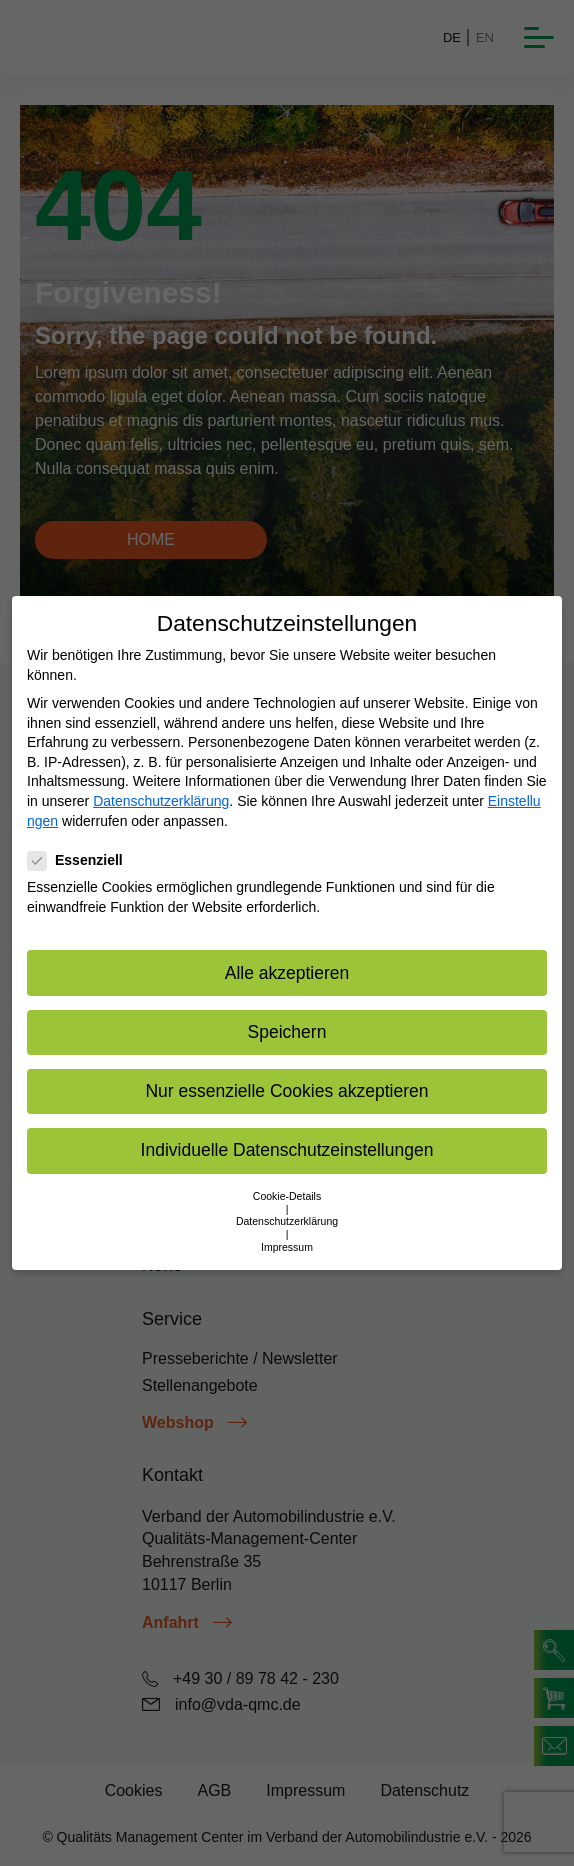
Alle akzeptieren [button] (287, 973)
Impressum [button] (287, 1247)
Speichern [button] (287, 1032)
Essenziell (81, 860)
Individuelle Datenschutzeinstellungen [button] (287, 1150)
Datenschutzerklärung (161, 801)
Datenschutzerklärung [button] (287, 1221)
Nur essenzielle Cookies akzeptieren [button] (286, 1091)
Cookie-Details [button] (287, 1196)
